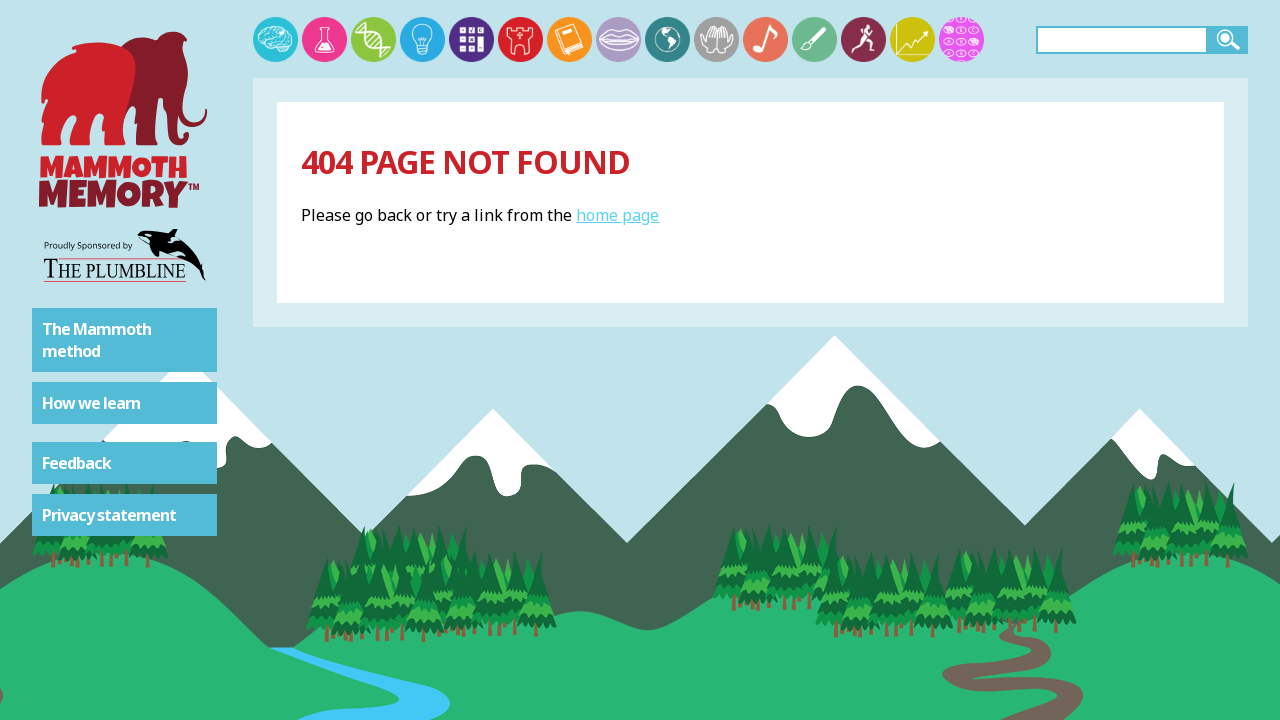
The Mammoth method (96, 340)
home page (617, 215)
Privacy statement (109, 515)
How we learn (91, 403)
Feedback (76, 463)
